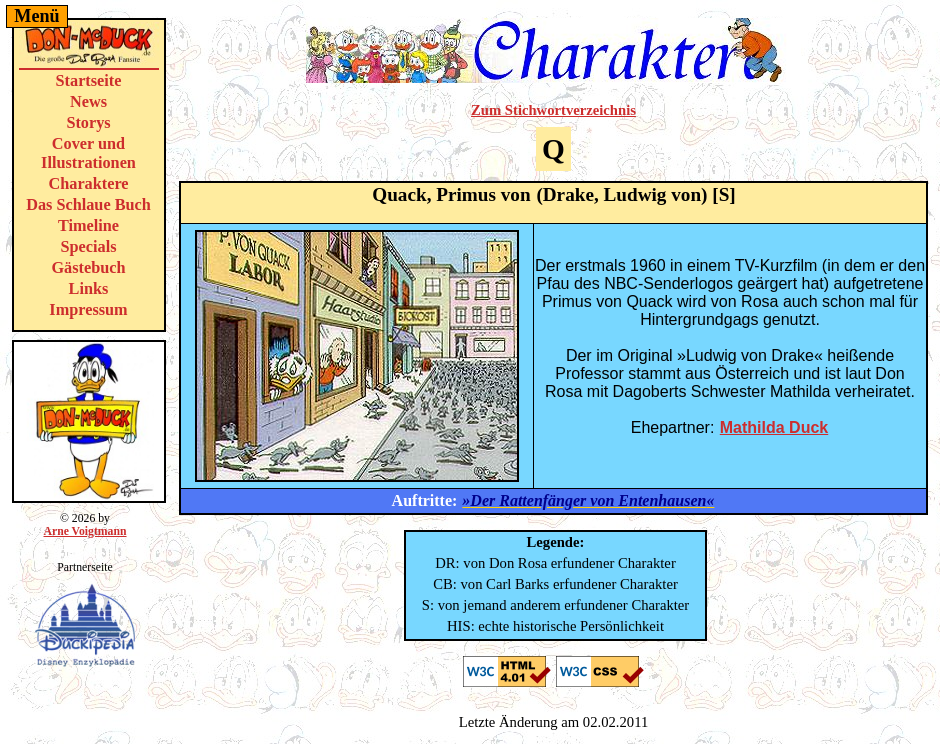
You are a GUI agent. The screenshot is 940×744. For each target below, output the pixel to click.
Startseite (89, 81)
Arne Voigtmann (84, 531)
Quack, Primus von (451, 194)
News (88, 102)
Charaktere (88, 184)
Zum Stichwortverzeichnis (553, 110)
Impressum (88, 310)
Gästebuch (88, 268)
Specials (89, 247)
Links (89, 289)
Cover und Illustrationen (88, 153)
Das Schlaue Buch (88, 205)
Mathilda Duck (774, 427)
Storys (88, 123)
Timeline (88, 226)
